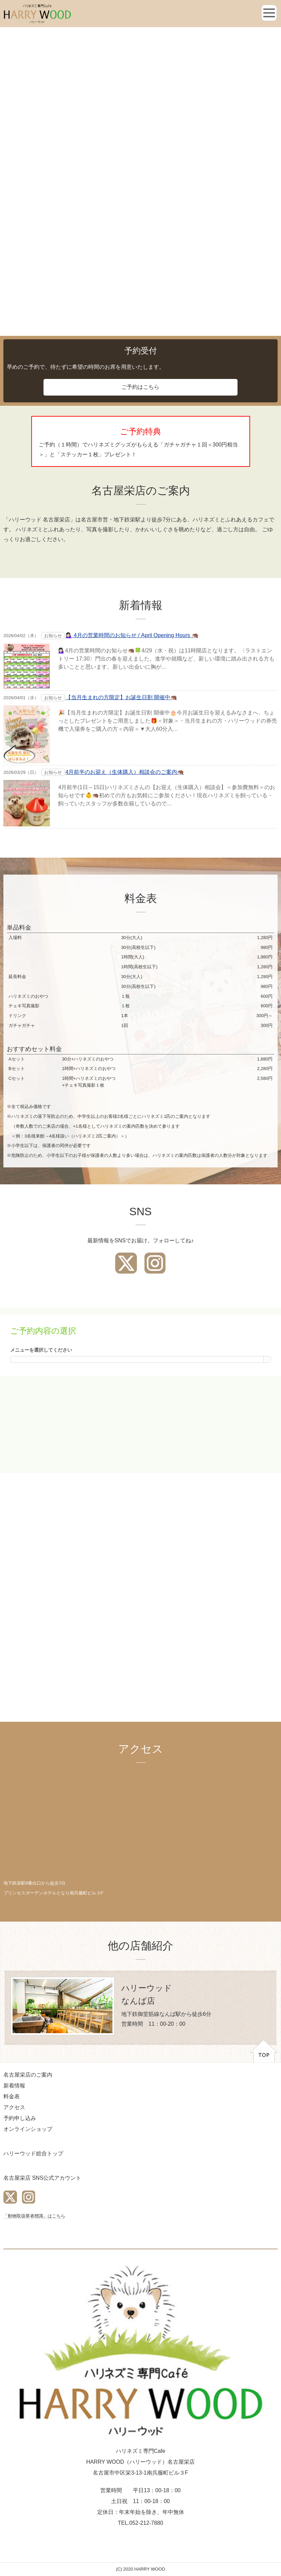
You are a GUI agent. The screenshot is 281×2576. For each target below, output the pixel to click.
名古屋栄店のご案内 (27, 2075)
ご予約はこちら (140, 387)
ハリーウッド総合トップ (33, 2153)
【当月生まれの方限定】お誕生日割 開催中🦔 (121, 697)
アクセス (14, 2107)
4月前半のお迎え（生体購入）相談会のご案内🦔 (125, 772)
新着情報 (14, 2085)
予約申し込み (19, 2118)
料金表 (11, 2096)
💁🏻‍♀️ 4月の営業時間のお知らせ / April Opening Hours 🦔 (132, 635)
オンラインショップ (27, 2129)
